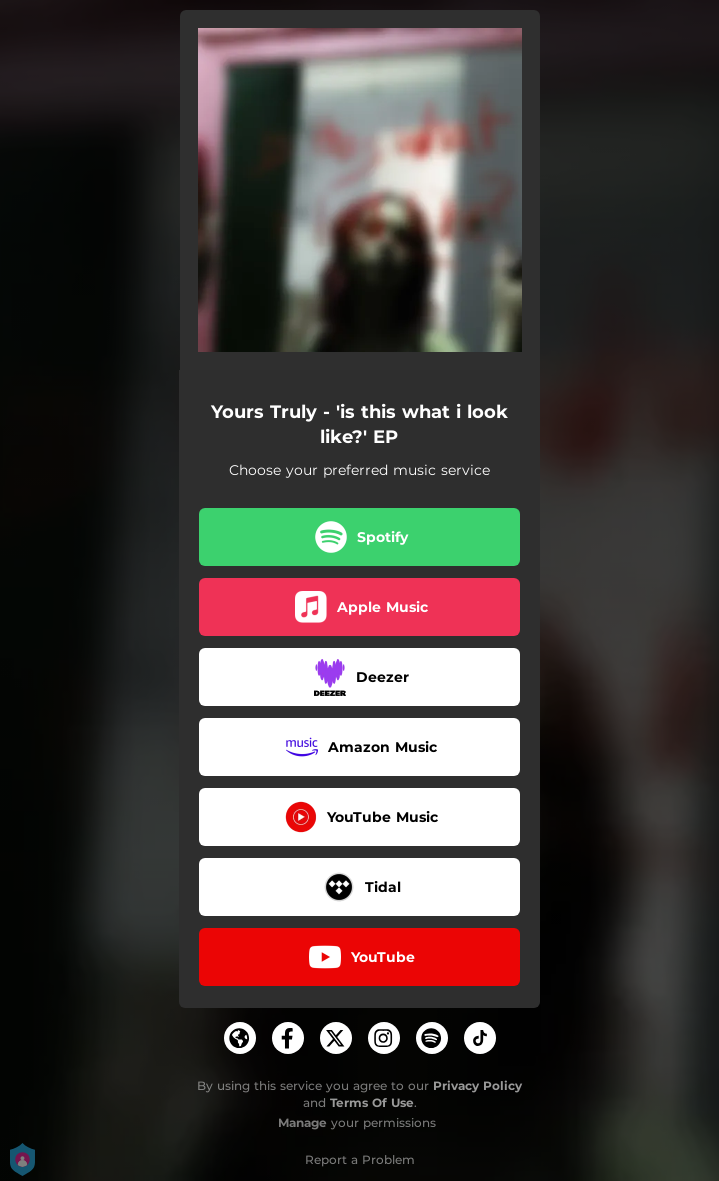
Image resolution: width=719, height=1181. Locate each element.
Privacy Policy (477, 1085)
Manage (302, 1122)
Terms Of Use (372, 1102)
